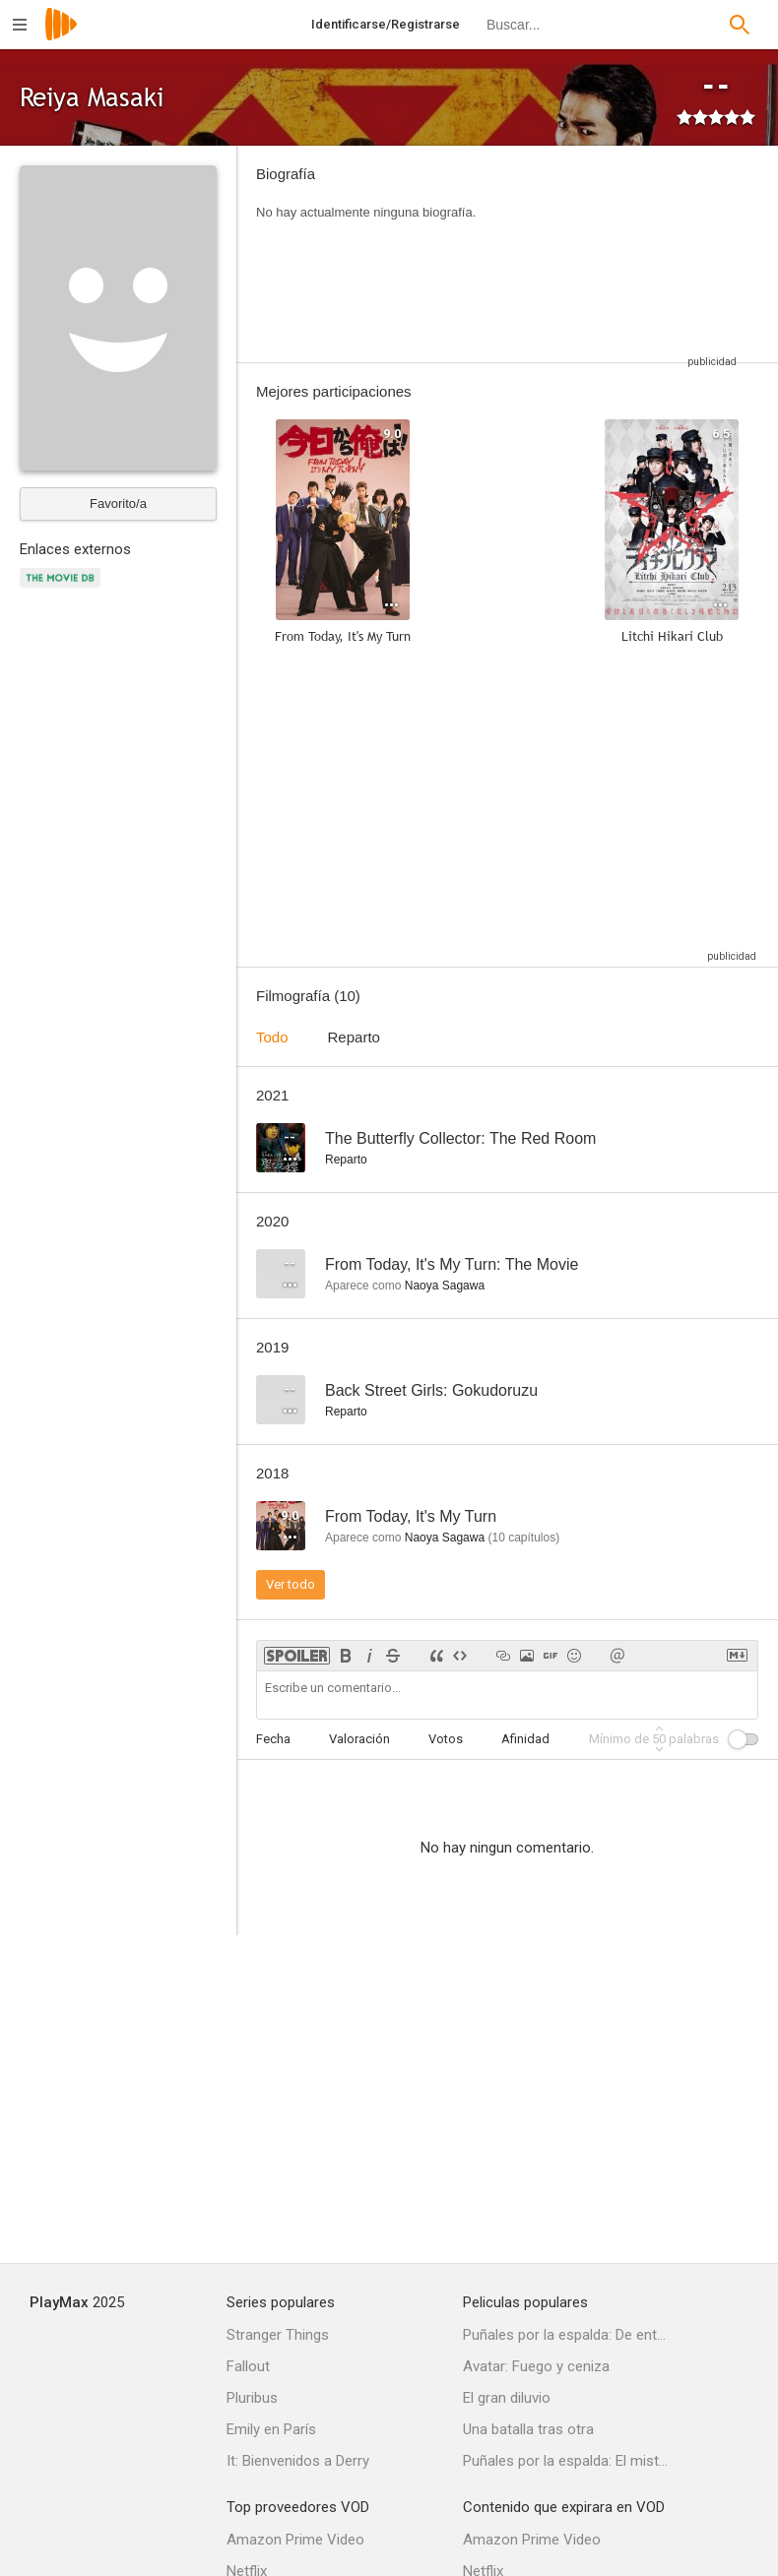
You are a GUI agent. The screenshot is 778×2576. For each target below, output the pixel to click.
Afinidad (525, 1738)
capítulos (523, 1537)
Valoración (359, 1738)
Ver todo (290, 1584)
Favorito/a (118, 503)
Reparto (354, 1037)
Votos (445, 1738)
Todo (272, 1037)
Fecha (273, 1738)
